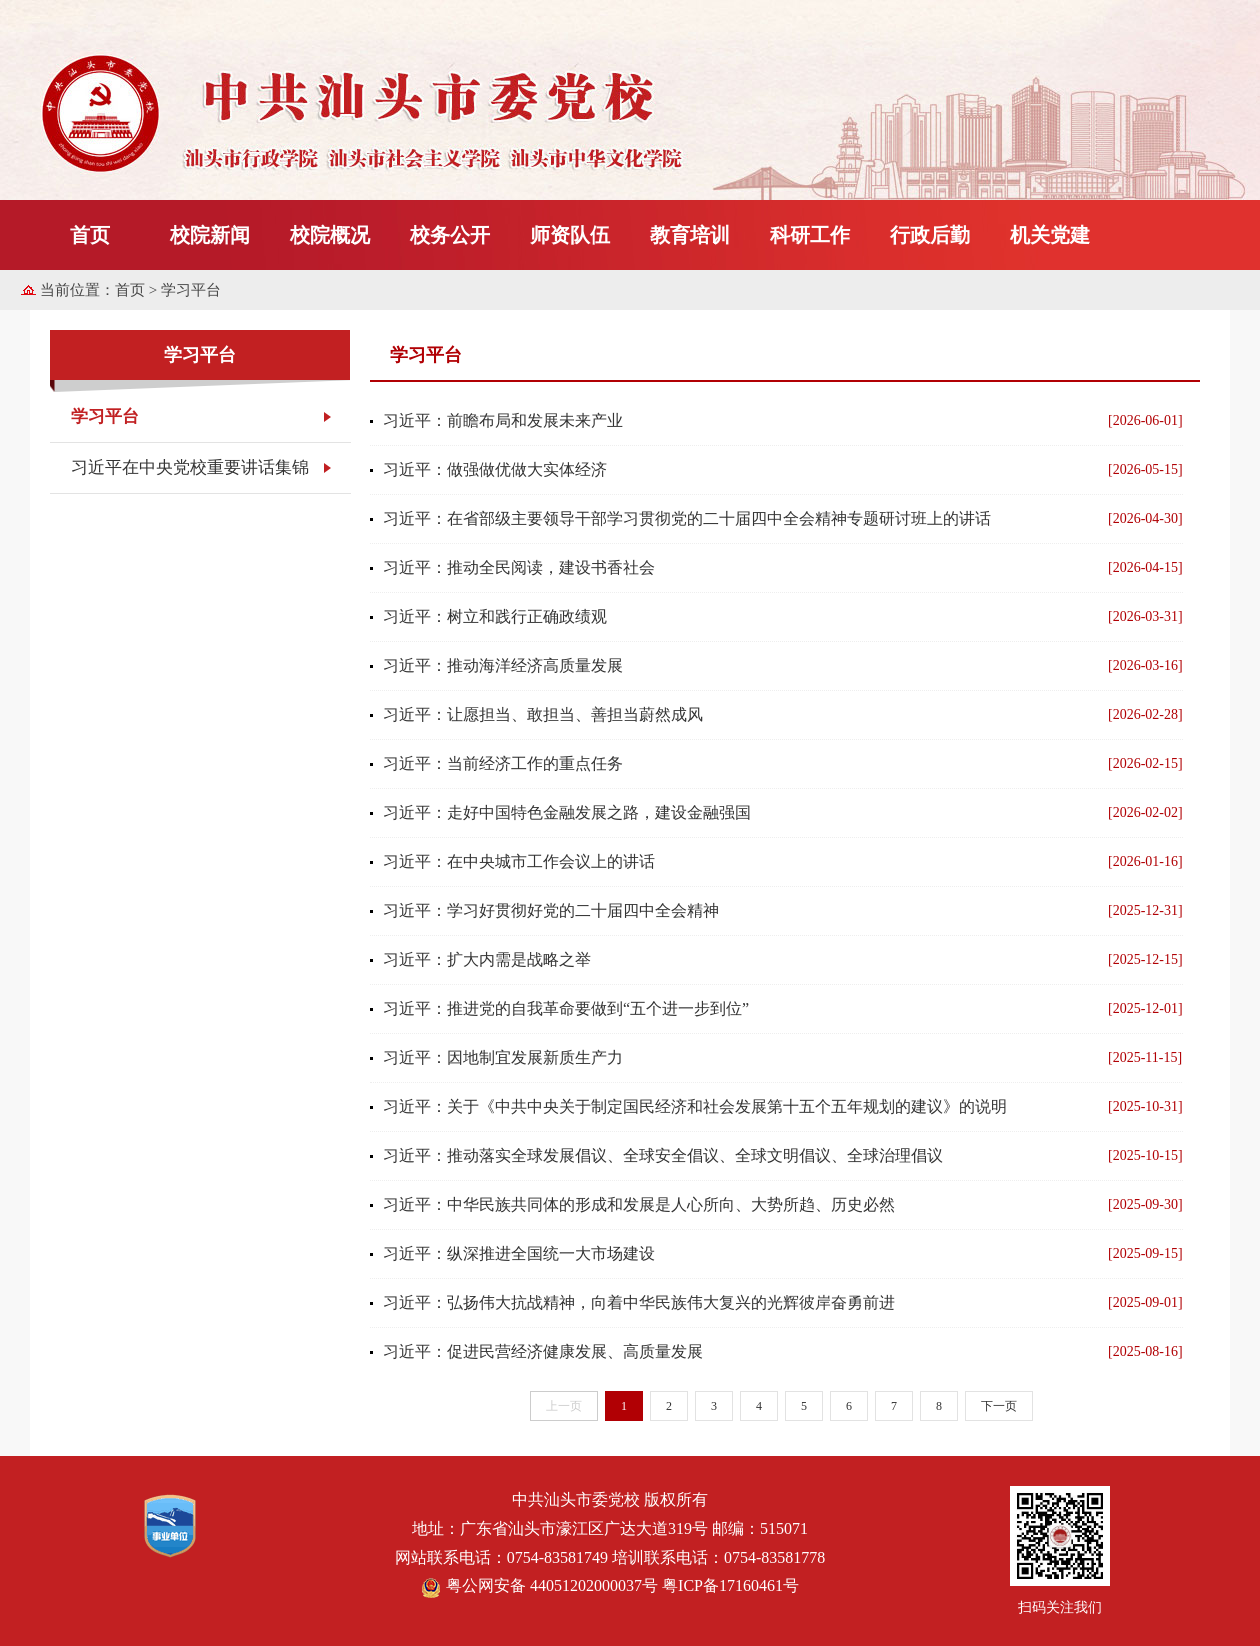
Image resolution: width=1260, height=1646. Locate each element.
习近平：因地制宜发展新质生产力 (503, 1057)
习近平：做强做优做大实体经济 (495, 469)
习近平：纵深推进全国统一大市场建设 (519, 1253)
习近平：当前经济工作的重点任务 (503, 763)
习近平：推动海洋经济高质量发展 (503, 665)
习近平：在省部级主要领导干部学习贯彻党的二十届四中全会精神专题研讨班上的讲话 (687, 518)
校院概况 (330, 235)
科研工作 (810, 235)
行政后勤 (930, 235)
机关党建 (1050, 235)
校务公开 (450, 235)
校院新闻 (210, 235)
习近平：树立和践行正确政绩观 (495, 616)
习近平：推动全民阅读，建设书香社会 (519, 567)
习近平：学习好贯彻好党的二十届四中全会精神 (551, 910)
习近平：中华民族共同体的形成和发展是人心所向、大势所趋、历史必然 (639, 1204)
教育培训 (690, 235)
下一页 (999, 1406)
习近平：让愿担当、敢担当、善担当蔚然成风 (543, 714)
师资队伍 (570, 235)
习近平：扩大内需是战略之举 (487, 959)
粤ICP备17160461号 (730, 1585)
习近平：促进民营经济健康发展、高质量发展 (543, 1351)
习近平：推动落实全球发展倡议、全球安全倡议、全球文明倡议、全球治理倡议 (663, 1155)
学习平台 (105, 416)
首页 (90, 235)
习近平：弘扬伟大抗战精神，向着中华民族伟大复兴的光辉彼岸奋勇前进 (639, 1302)
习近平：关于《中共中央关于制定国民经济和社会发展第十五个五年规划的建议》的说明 (695, 1106)
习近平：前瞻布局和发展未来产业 (503, 420)
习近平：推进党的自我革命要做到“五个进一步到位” (566, 1008)
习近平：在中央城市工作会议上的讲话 (519, 861)
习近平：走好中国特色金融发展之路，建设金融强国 (567, 812)
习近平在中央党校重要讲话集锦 (190, 467)
